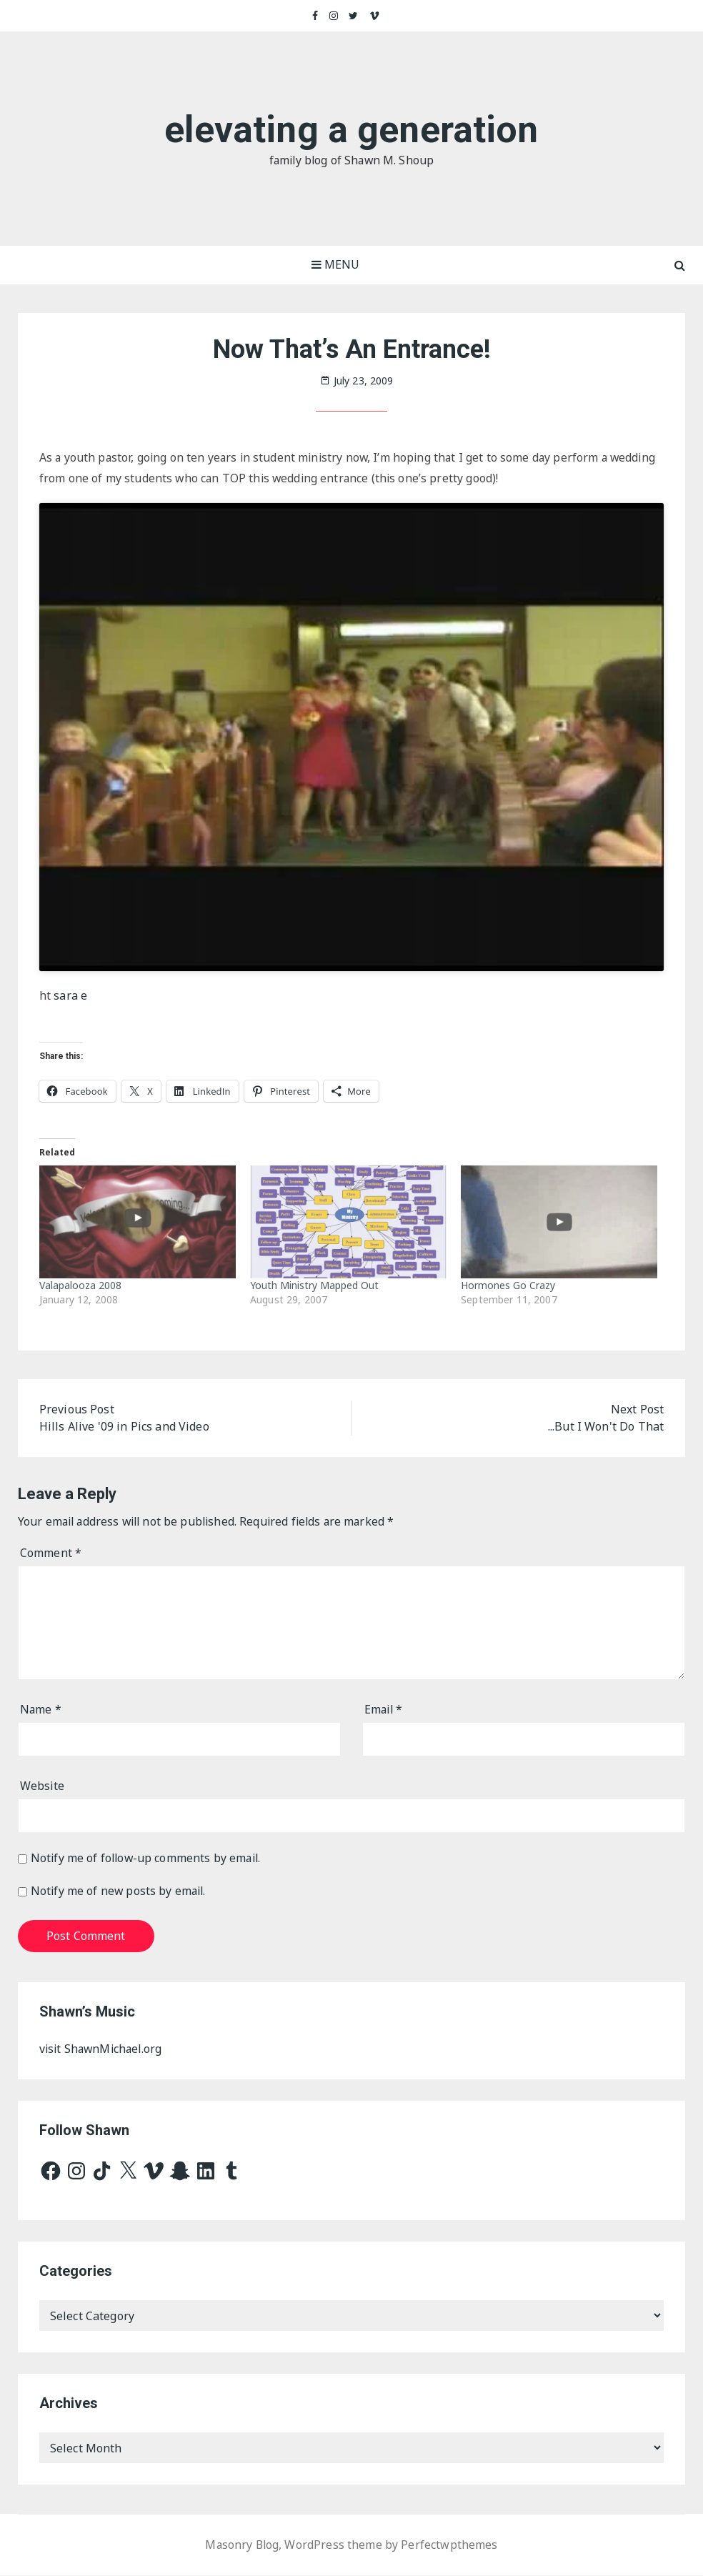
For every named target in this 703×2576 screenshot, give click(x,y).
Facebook (315, 15)
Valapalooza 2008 (80, 1285)
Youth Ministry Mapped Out (314, 1285)
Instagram (334, 15)
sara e (70, 996)
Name (41, 1711)
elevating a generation (351, 129)
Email (384, 1711)
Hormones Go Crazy (508, 1285)
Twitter (354, 15)
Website (42, 1787)
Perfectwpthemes (450, 2546)
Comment (50, 1554)
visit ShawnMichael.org (102, 2050)
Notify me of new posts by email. (120, 1891)
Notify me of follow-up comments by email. (148, 1858)
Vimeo (374, 15)
